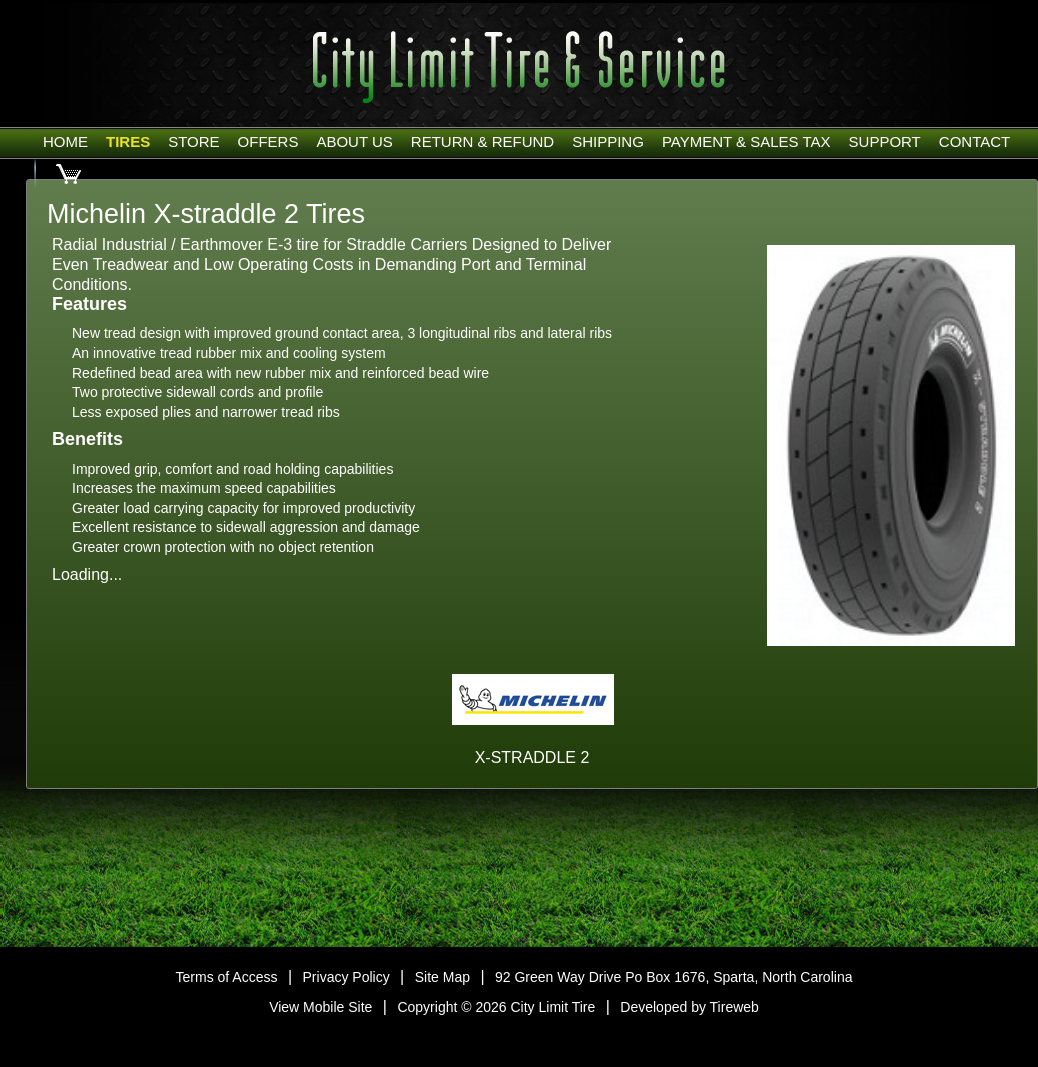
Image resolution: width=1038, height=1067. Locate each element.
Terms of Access (227, 977)
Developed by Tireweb (689, 1007)
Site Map (442, 977)
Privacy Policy (346, 977)
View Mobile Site (320, 1007)
